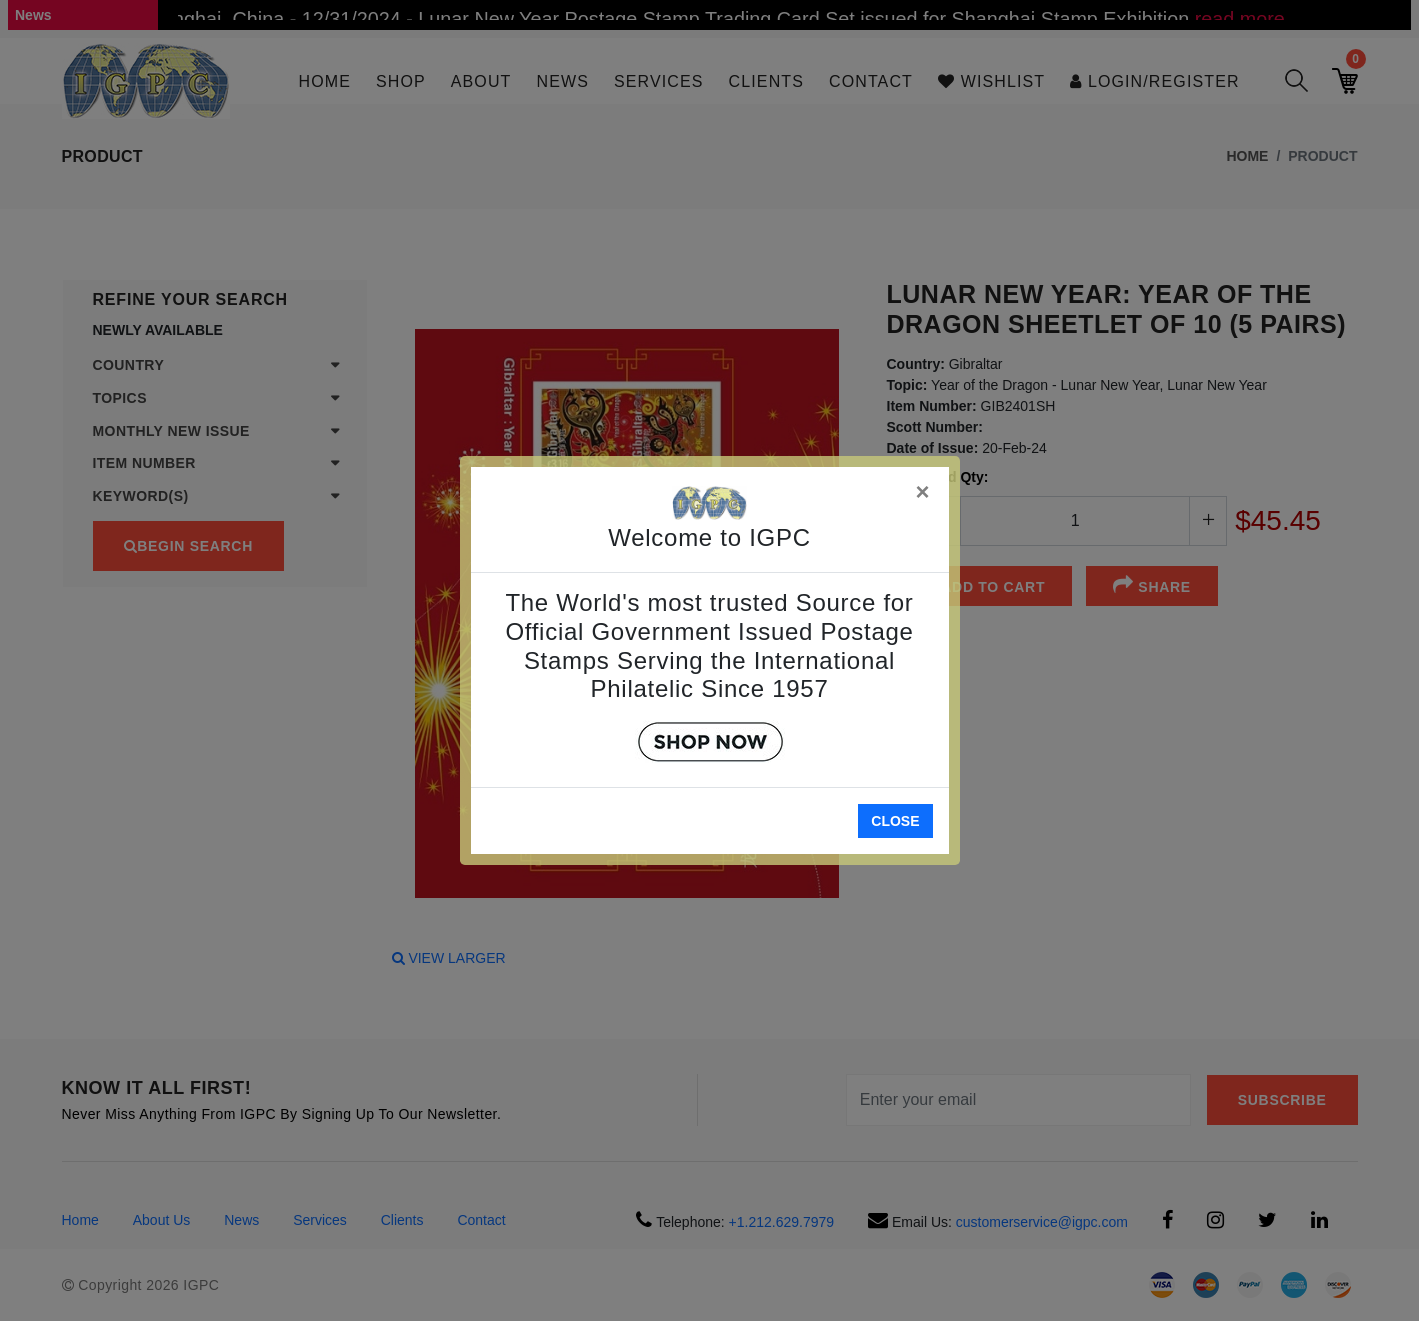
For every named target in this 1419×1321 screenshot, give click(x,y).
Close (895, 821)
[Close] (924, 488)
